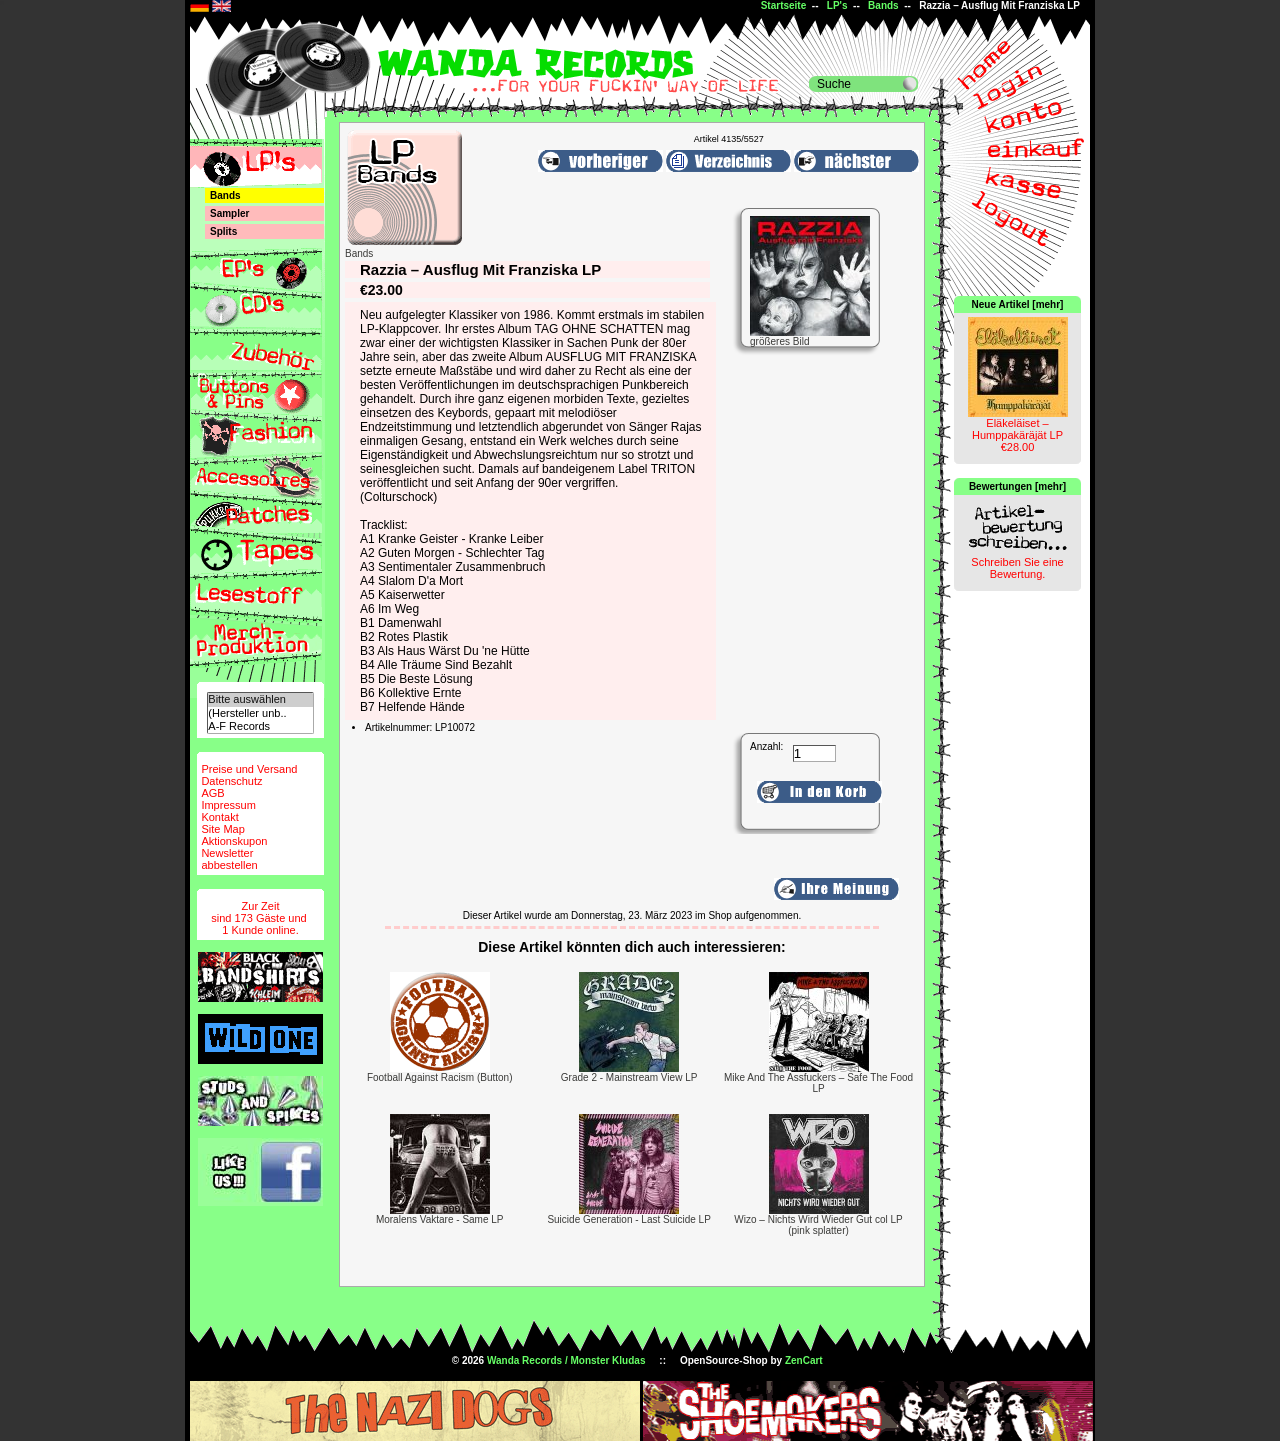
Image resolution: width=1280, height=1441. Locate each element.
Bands (883, 5)
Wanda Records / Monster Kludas (566, 1360)
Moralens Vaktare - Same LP (440, 1219)
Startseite (784, 5)
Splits (223, 231)
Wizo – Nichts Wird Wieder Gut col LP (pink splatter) (818, 1225)
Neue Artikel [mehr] (1018, 304)
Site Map (222, 829)
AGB (212, 793)
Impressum (228, 805)
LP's (837, 5)
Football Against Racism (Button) (440, 1077)
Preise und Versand (249, 769)
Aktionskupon (234, 841)
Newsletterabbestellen (229, 859)
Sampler (229, 213)
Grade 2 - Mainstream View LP (629, 1077)
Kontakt (219, 817)
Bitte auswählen (260, 699)
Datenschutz (231, 781)
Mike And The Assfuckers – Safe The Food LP (818, 1083)
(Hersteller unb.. (260, 713)
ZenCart (804, 1360)
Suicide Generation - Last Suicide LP (628, 1219)
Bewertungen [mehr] (1017, 486)
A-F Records (260, 726)
